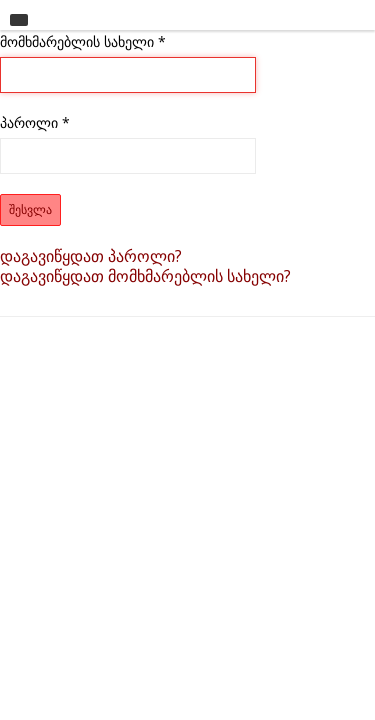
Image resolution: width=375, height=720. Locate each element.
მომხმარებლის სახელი (83, 41)
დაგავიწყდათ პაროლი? (91, 256)
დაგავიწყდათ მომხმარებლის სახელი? (145, 276)
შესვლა (30, 210)
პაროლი (35, 122)
